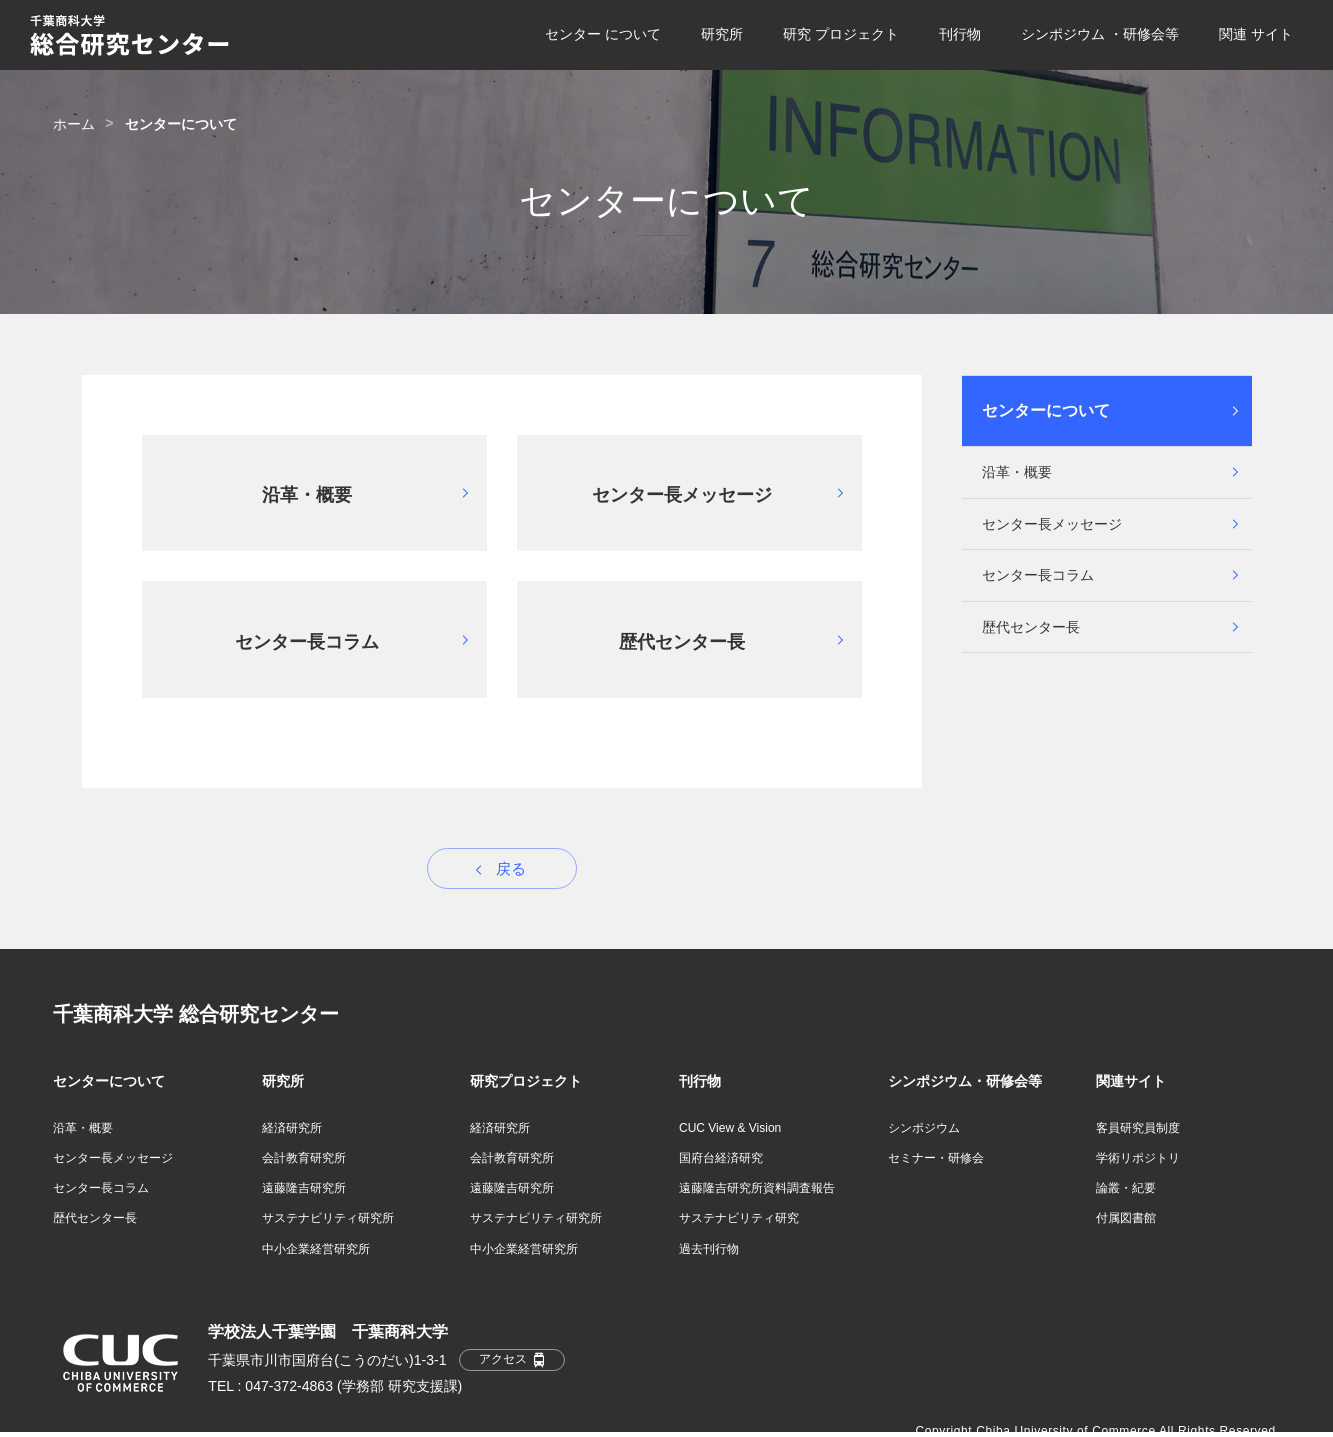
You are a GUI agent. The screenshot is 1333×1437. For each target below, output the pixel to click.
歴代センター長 (1031, 627)
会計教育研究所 (304, 1158)
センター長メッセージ (1052, 524)
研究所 (722, 34)
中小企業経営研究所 (316, 1249)
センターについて (1046, 410)
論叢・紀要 (1126, 1188)
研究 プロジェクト (841, 34)
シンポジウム (924, 1128)
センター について (603, 34)
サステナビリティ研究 (739, 1218)
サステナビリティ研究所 (328, 1218)
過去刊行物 (709, 1249)
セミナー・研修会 (936, 1158)
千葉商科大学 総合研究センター (196, 1014)
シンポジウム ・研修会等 (1100, 34)
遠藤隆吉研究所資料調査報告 (757, 1188)
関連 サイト (1256, 34)
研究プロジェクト (526, 1081)
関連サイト (1131, 1081)
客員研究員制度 (1138, 1128)
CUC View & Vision (730, 1128)
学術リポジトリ (1138, 1158)
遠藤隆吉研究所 (304, 1188)
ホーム (74, 124)
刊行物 (960, 34)
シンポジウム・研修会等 (965, 1081)
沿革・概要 (1017, 472)
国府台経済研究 (721, 1158)
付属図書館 (1126, 1218)
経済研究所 (292, 1128)
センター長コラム (1038, 575)
